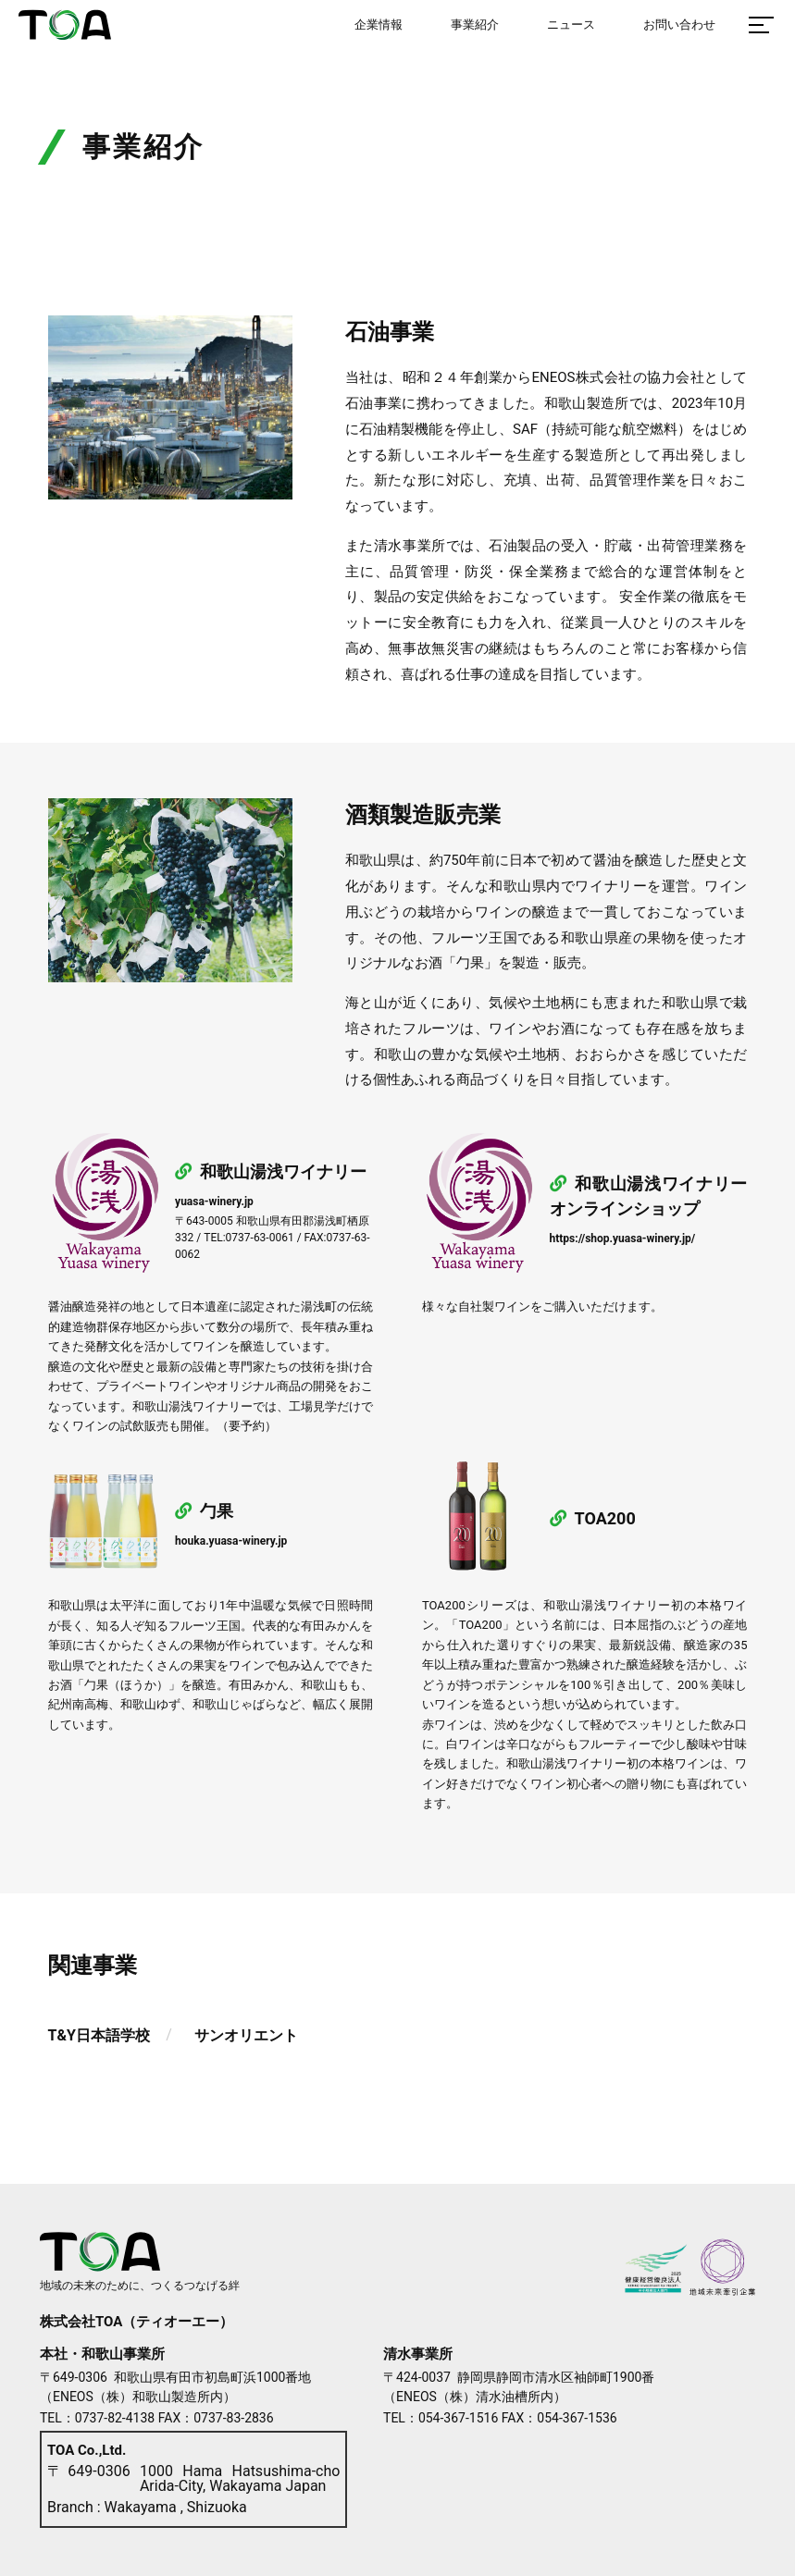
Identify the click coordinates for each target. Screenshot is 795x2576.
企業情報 (378, 24)
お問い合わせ (679, 24)
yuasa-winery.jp (214, 1201)
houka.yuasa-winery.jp (231, 1541)
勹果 (204, 1511)
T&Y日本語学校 (99, 2035)
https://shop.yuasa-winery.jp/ (623, 1238)
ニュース (571, 24)
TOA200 (593, 1518)
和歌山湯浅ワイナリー (270, 1171)
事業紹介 (475, 24)
